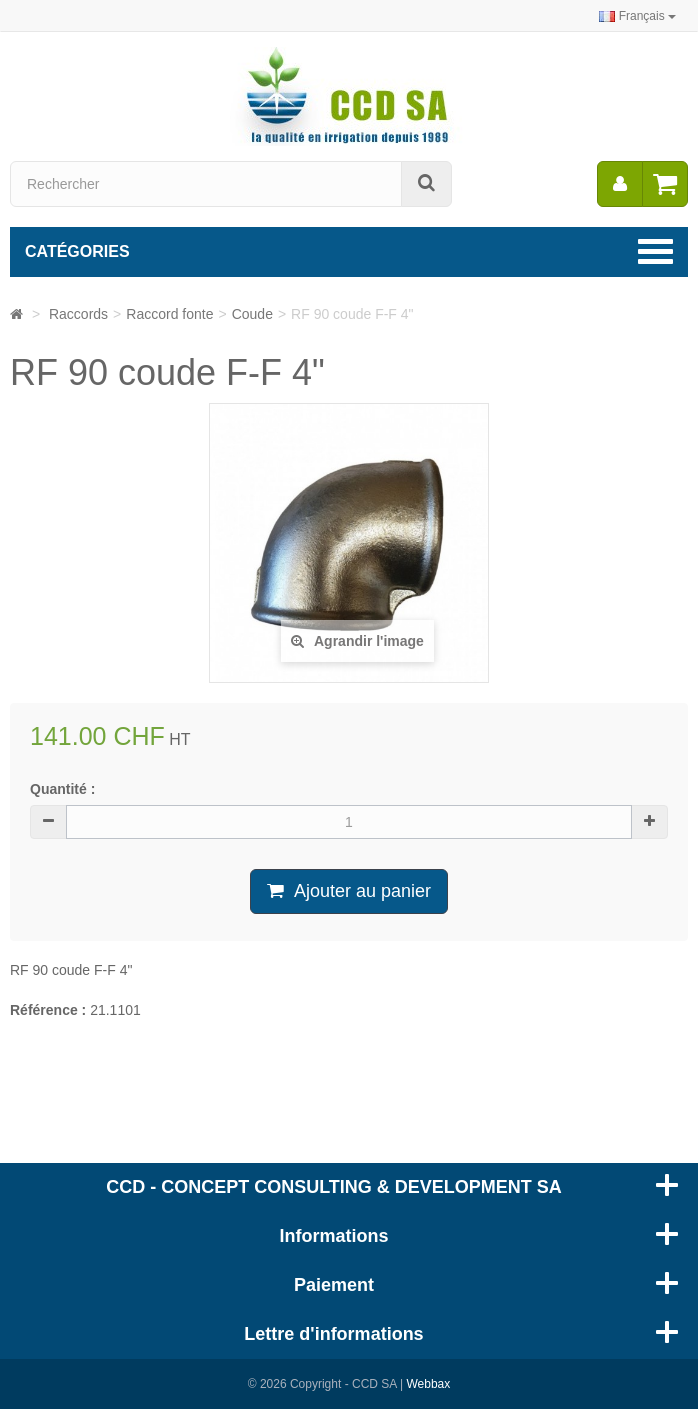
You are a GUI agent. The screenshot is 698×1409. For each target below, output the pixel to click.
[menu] (620, 184)
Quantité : (62, 789)
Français (637, 16)
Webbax (428, 1384)
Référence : (48, 1010)
